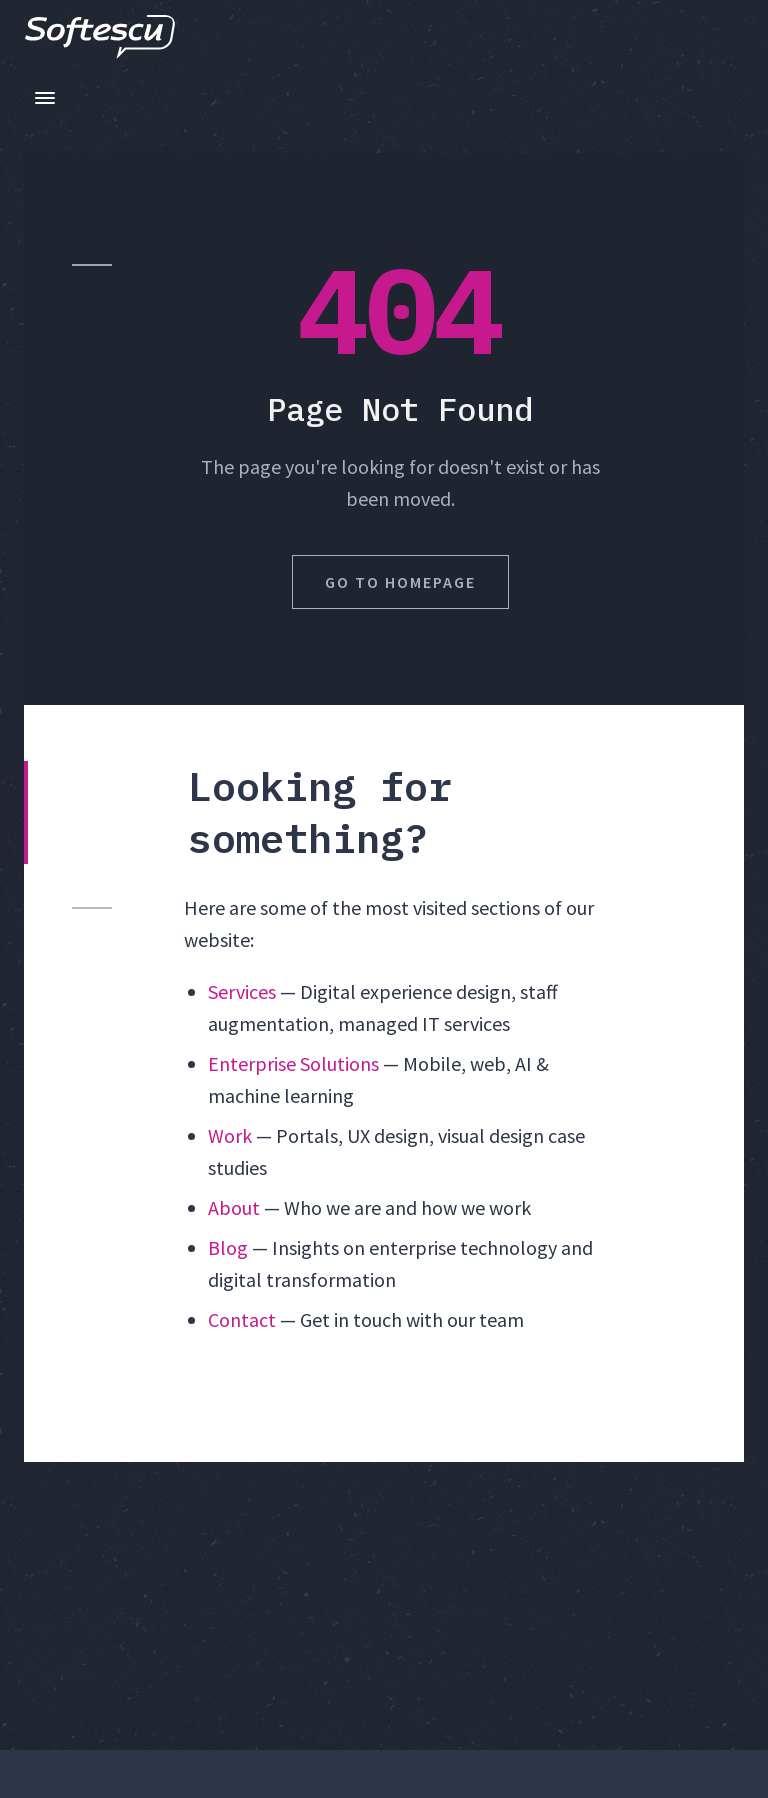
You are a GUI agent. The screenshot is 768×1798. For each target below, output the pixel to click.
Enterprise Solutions (293, 1063)
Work (230, 1135)
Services (242, 991)
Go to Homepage (400, 582)
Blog (228, 1247)
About (234, 1207)
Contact (242, 1319)
